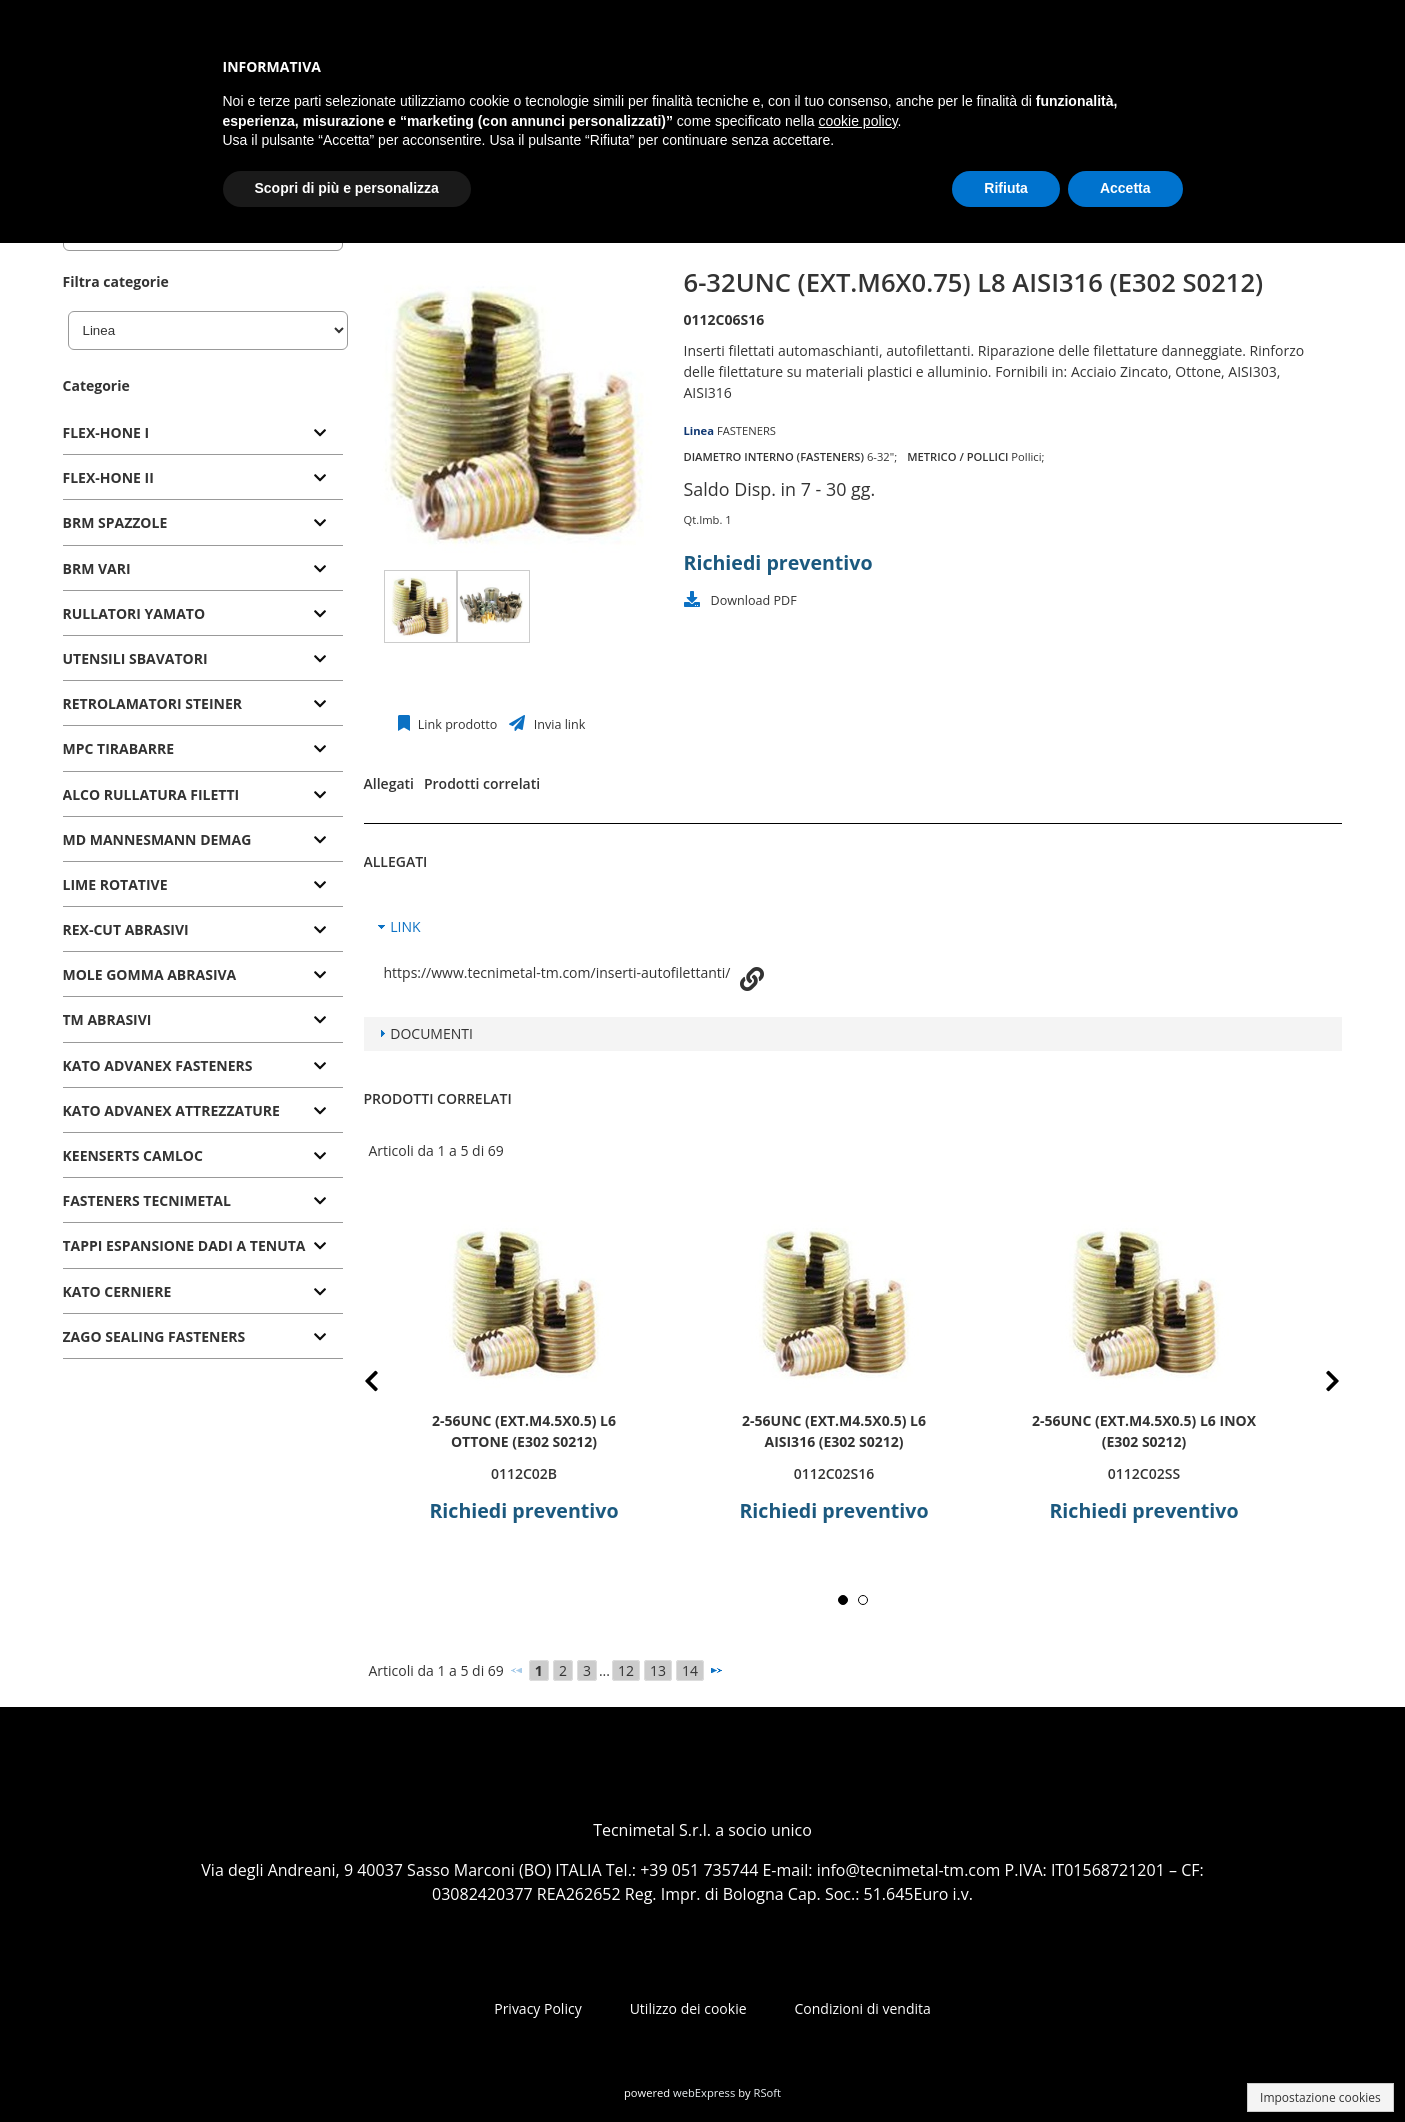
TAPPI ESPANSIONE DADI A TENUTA (184, 1245)
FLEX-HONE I (106, 432)
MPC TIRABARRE (119, 748)
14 (690, 1670)
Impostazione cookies (1320, 2097)
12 (626, 1670)
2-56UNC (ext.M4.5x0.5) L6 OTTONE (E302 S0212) (524, 1431)
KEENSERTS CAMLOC (133, 1155)
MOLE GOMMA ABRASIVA (150, 974)
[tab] (203, 433)
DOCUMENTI (431, 1033)
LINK (405, 926)
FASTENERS (746, 430)
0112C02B (523, 1473)
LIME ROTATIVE (115, 884)
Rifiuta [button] (1006, 188)
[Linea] (208, 330)
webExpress (704, 2092)
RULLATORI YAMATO (134, 613)
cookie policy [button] (857, 121)
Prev (387, 1384)
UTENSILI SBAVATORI (135, 658)
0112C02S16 (833, 1473)
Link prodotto (456, 724)
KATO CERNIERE (117, 1291)
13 (658, 1670)
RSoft (768, 2092)
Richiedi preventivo (778, 562)
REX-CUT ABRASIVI (126, 929)
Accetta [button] (1125, 188)
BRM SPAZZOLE (115, 522)
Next (1318, 1384)
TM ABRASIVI (107, 1019)
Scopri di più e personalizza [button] (347, 188)
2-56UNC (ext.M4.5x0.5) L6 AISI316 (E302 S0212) (834, 1431)
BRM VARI (97, 568)
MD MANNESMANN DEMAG (157, 839)
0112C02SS (1143, 1473)
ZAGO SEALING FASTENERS (154, 1336)
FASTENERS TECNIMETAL (147, 1200)
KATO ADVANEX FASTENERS (158, 1065)
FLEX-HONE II (108, 477)
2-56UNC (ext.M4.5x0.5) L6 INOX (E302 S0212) (1143, 1431)
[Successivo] (716, 1670)
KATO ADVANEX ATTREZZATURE (171, 1110)
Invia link (557, 724)
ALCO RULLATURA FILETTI (151, 794)
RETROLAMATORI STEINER (153, 703)
